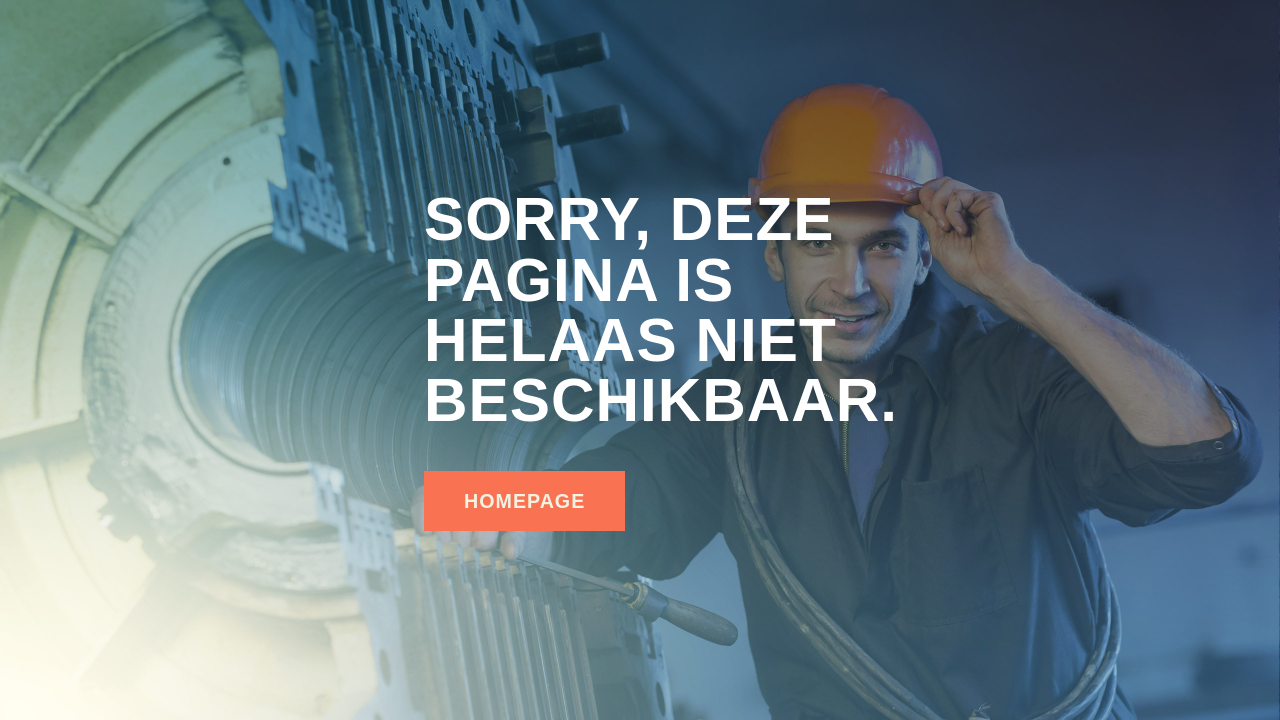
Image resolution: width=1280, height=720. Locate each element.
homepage (524, 501)
